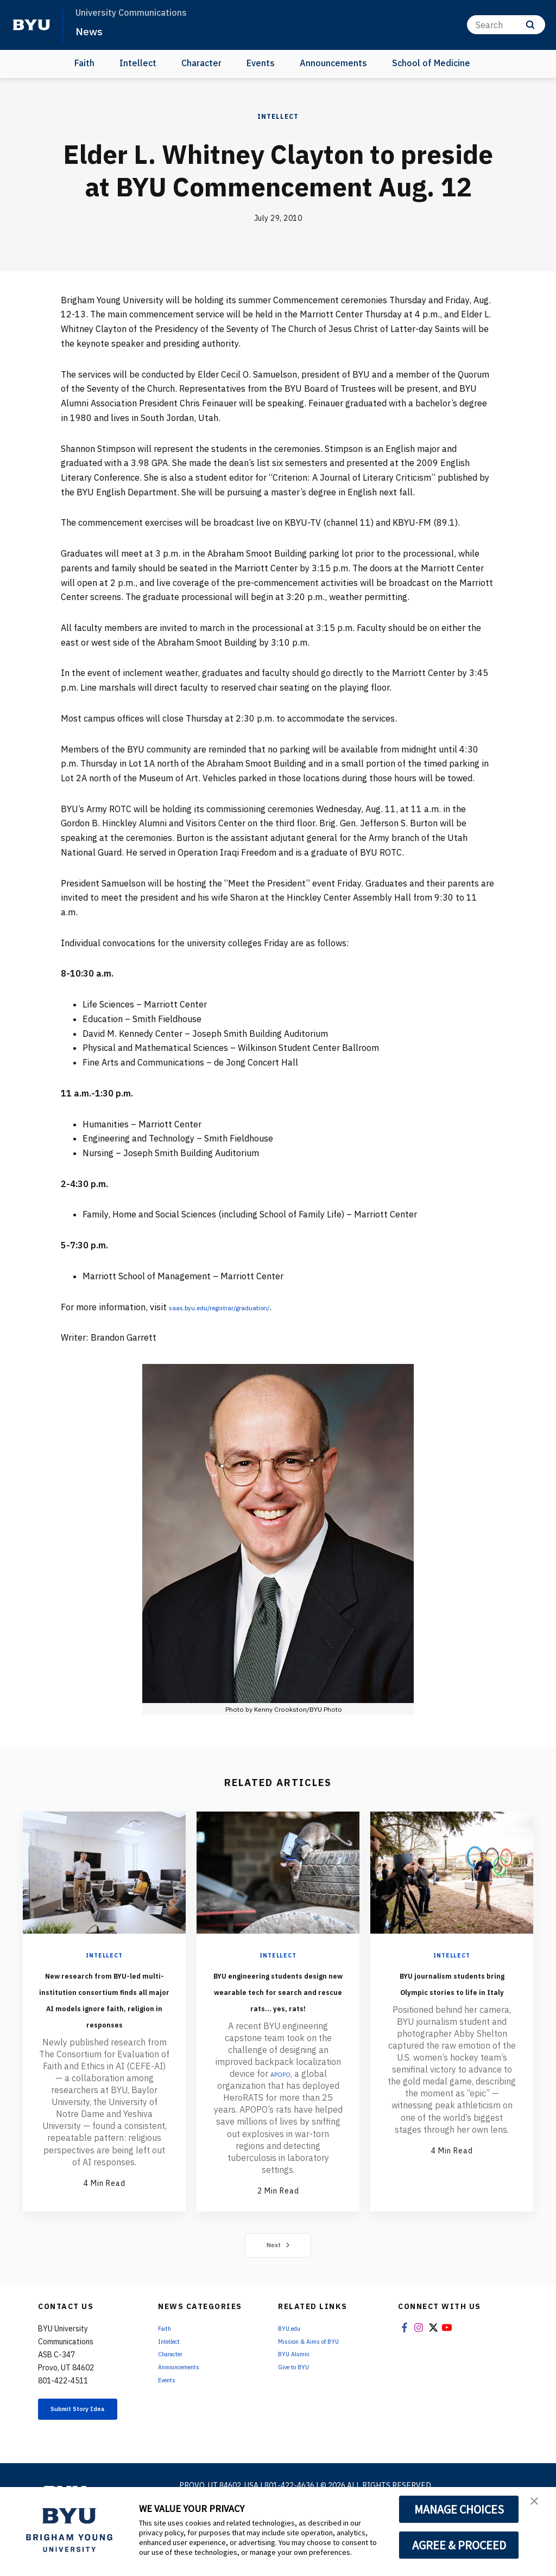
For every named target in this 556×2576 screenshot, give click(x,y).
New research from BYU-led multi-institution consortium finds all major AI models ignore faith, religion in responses (104, 2022)
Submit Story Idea (87, 2456)
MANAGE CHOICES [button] (459, 2509)
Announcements (333, 63)
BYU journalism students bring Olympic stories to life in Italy (451, 1998)
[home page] (31, 25)
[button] (538, 2506)
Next (278, 2286)
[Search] (506, 24)
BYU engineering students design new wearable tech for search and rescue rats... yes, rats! (278, 2006)
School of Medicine (431, 63)
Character (201, 63)
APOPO (280, 2106)
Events (261, 63)
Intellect (137, 63)
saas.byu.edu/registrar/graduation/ (239, 1307)
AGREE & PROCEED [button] (459, 2545)
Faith (84, 63)
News (92, 30)
